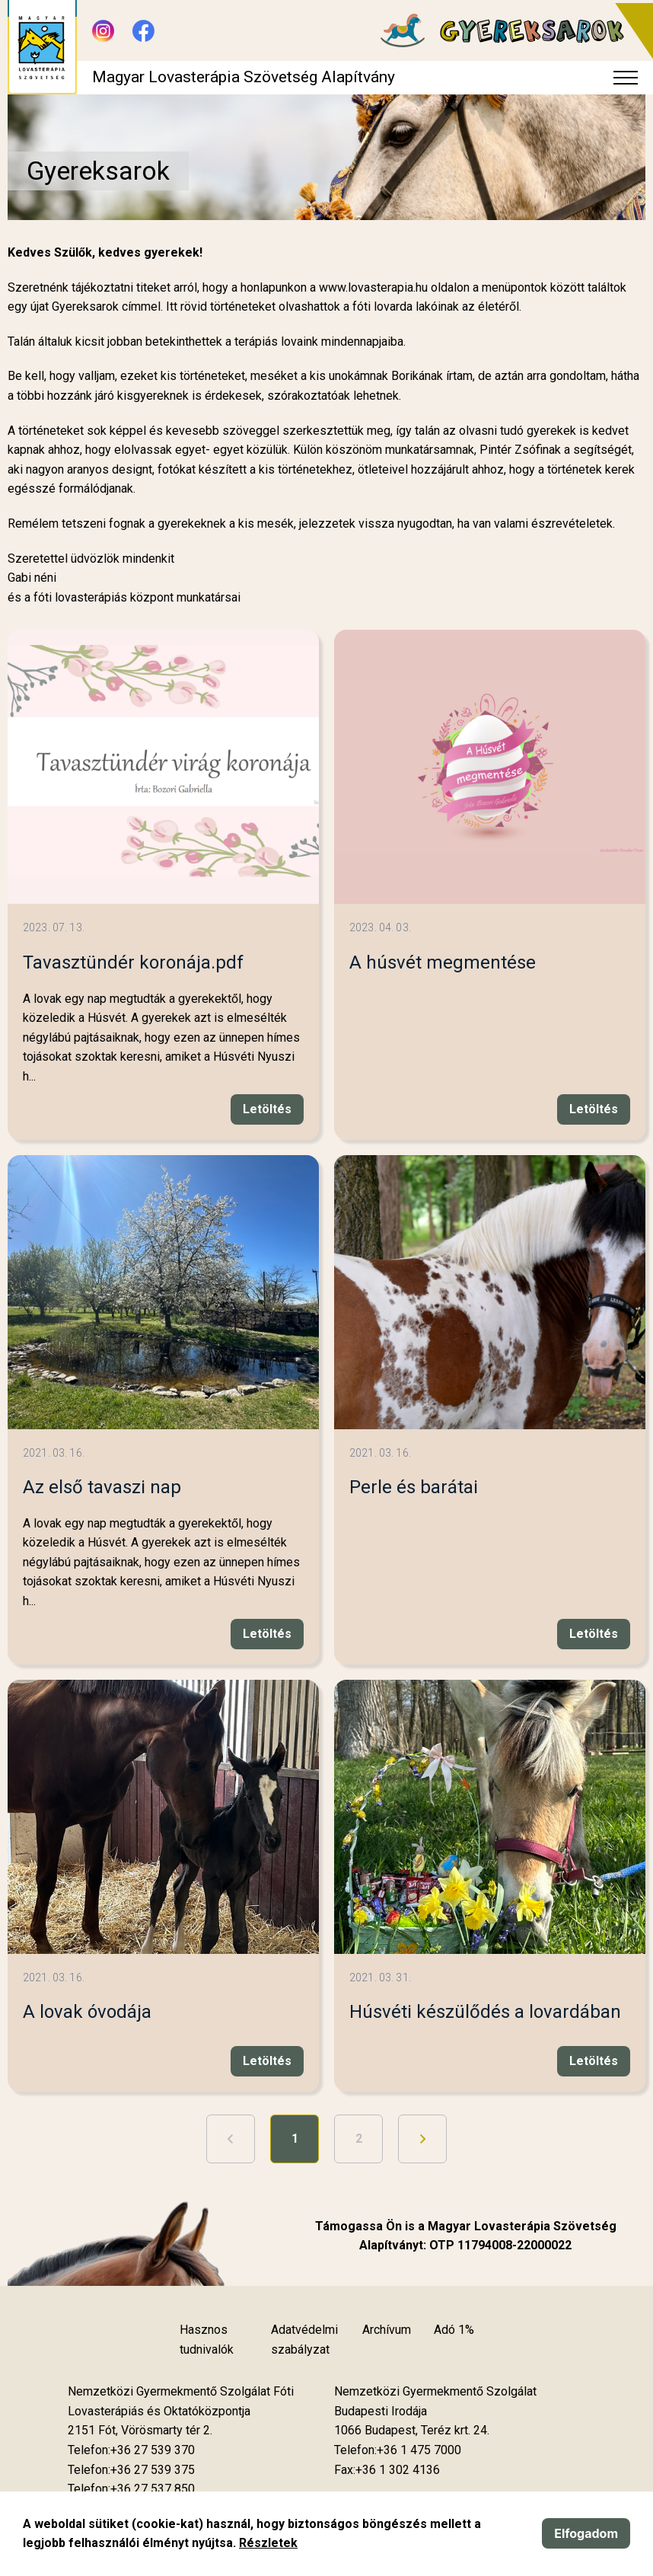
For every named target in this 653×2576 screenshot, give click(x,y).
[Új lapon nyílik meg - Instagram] (103, 31)
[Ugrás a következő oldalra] (422, 2139)
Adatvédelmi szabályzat (304, 2339)
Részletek (268, 2543)
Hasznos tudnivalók (207, 2339)
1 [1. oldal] (294, 2138)
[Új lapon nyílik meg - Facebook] (143, 31)
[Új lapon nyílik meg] (140, 2430)
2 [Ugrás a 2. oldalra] (358, 2138)
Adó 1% (454, 2329)
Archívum (386, 2329)
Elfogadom (586, 2533)
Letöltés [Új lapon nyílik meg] (267, 1109)
